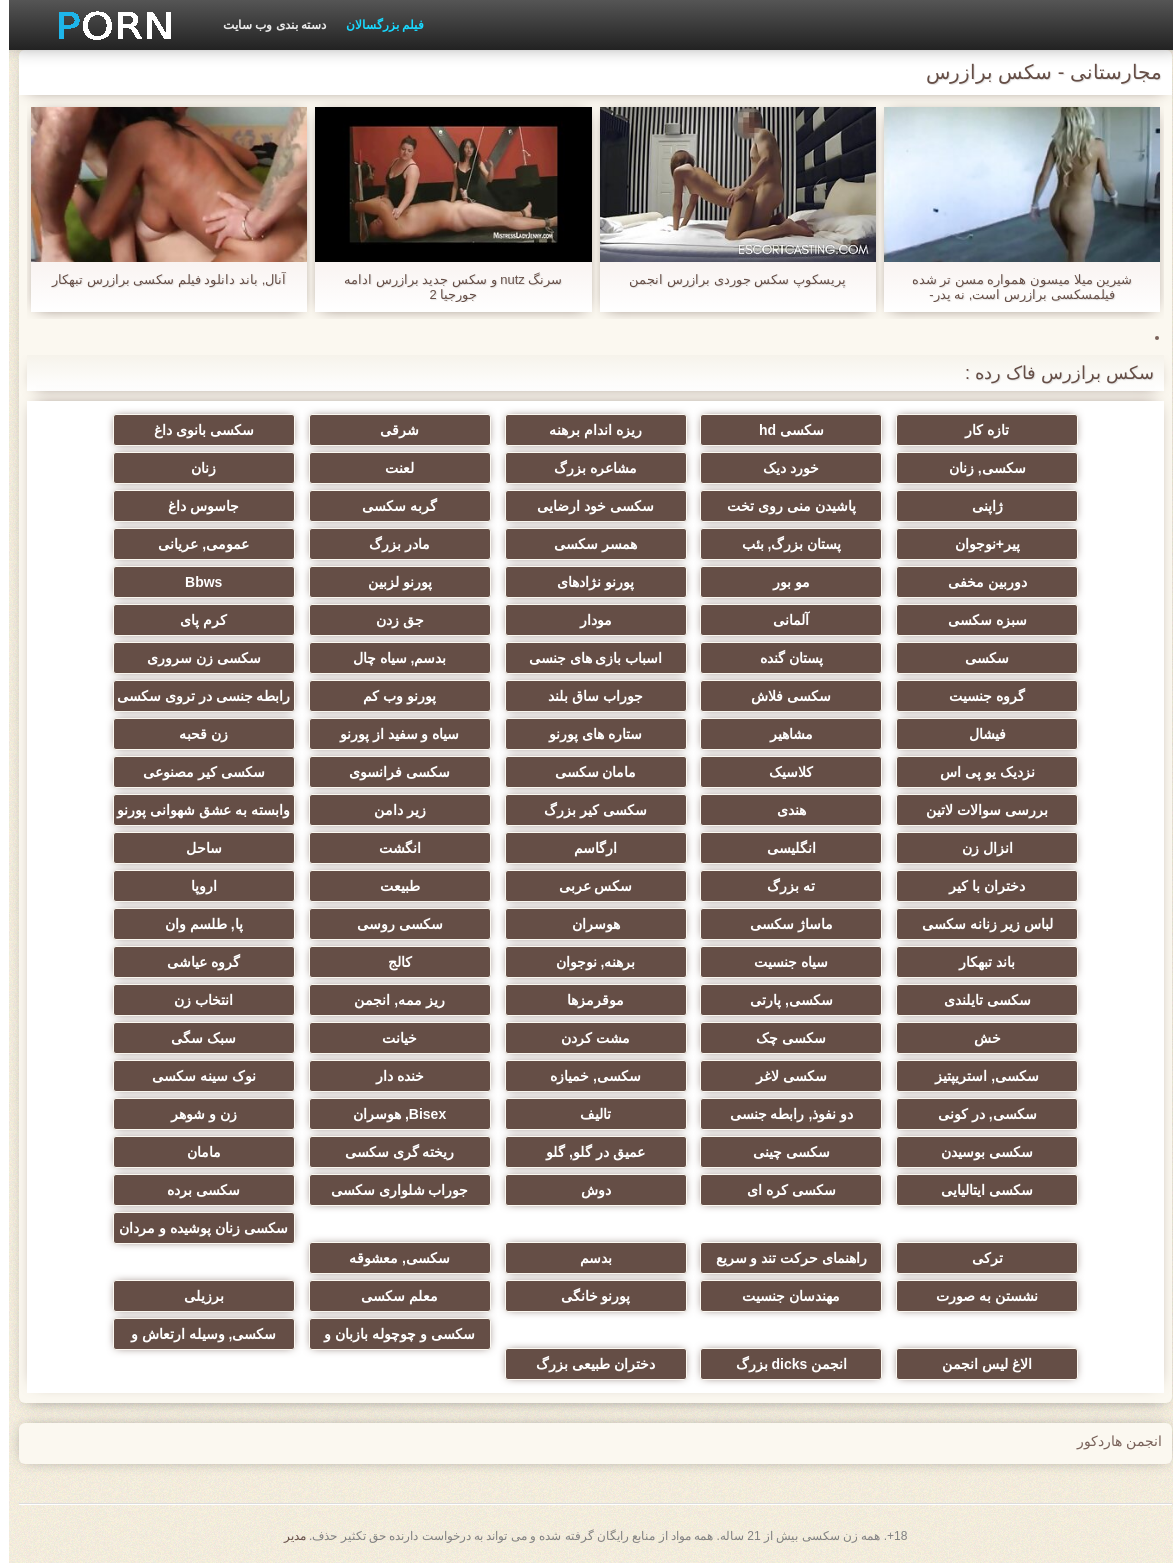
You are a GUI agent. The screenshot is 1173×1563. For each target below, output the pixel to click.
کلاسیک (782, 772)
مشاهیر (782, 734)
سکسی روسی (391, 924)
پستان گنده (782, 658)
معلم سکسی (390, 1296)
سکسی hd (782, 430)
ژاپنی (978, 506)
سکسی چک (782, 1038)
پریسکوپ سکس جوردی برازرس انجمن (728, 279)
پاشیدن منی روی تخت (782, 506)
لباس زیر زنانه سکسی (978, 924)
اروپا (195, 886)
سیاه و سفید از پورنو (391, 734)
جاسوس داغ (194, 506)
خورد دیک (782, 468)
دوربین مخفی (978, 582)
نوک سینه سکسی (195, 1076)
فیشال (978, 734)
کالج (391, 962)
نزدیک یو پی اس (978, 772)
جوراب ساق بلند (586, 696)
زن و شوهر (195, 1114)
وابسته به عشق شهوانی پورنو (194, 810)
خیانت (390, 1038)
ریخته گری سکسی (391, 1152)
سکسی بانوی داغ (195, 430)
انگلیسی (782, 848)
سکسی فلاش (782, 696)
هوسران (587, 924)
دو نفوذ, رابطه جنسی (783, 1114)
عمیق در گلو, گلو (586, 1152)
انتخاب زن (194, 1000)
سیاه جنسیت (782, 962)
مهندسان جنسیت (782, 1296)
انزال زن (978, 848)
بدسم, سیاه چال (391, 658)
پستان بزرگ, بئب (783, 544)
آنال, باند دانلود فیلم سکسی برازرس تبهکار (160, 279)
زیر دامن (391, 810)
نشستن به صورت (978, 1296)
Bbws (194, 582)
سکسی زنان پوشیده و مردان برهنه (194, 1232)
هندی (782, 810)
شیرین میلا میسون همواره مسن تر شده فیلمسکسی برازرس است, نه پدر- (1013, 287)
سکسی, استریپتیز (978, 1076)
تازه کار (978, 430)
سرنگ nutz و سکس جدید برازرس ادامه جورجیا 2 (444, 287)
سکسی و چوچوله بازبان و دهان (390, 1338)
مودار (587, 620)
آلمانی (782, 620)
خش (978, 1038)
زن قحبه (194, 734)
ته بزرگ (782, 886)
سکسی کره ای (782, 1190)
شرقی (390, 430)
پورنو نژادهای (586, 582)
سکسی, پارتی (782, 1000)
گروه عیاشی (194, 962)
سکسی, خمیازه (586, 1076)
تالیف (586, 1114)
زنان (194, 468)
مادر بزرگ (390, 544)
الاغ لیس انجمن (978, 1364)
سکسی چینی (782, 1152)
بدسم (587, 1258)
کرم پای (194, 620)
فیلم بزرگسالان (376, 25)
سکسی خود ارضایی (586, 506)
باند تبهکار (978, 962)
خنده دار (391, 1076)
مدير (286, 1536)
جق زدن (391, 620)
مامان (195, 1152)
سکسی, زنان (978, 468)
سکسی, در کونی (978, 1114)
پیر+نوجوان (978, 544)
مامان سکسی (587, 772)
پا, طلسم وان (195, 924)
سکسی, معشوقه (390, 1258)
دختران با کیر (978, 886)
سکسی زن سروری (195, 658)
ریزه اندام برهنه (586, 430)
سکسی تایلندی (978, 1000)
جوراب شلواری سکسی (391, 1190)
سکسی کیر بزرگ (586, 810)
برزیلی (195, 1296)
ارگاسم (586, 848)
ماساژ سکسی (782, 924)
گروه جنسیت (978, 696)
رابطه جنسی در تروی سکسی (195, 696)
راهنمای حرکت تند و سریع (783, 1258)
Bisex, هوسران (390, 1114)
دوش (587, 1190)
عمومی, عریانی (194, 544)
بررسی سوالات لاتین (978, 810)
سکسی (978, 658)
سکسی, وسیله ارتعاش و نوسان (195, 1338)
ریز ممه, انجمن (390, 1000)
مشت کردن (586, 1038)
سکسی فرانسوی (390, 772)
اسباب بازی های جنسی (587, 658)
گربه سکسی (390, 506)
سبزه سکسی (978, 620)
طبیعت (391, 886)
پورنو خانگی (587, 1296)
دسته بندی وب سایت (265, 25)
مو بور (782, 582)
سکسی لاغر (782, 1076)
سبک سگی (194, 1038)
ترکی (978, 1258)
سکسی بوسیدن (978, 1152)
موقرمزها (586, 1000)
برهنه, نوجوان (587, 962)
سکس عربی (587, 886)
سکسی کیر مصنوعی (195, 772)
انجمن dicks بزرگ (783, 1364)
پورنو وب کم (390, 696)
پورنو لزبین (391, 582)
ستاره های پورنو (586, 734)
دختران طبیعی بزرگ (586, 1364)
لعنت (390, 468)
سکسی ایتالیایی (978, 1190)
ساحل (195, 848)
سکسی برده (194, 1190)
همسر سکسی (586, 544)
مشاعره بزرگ (586, 468)
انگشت (391, 848)
